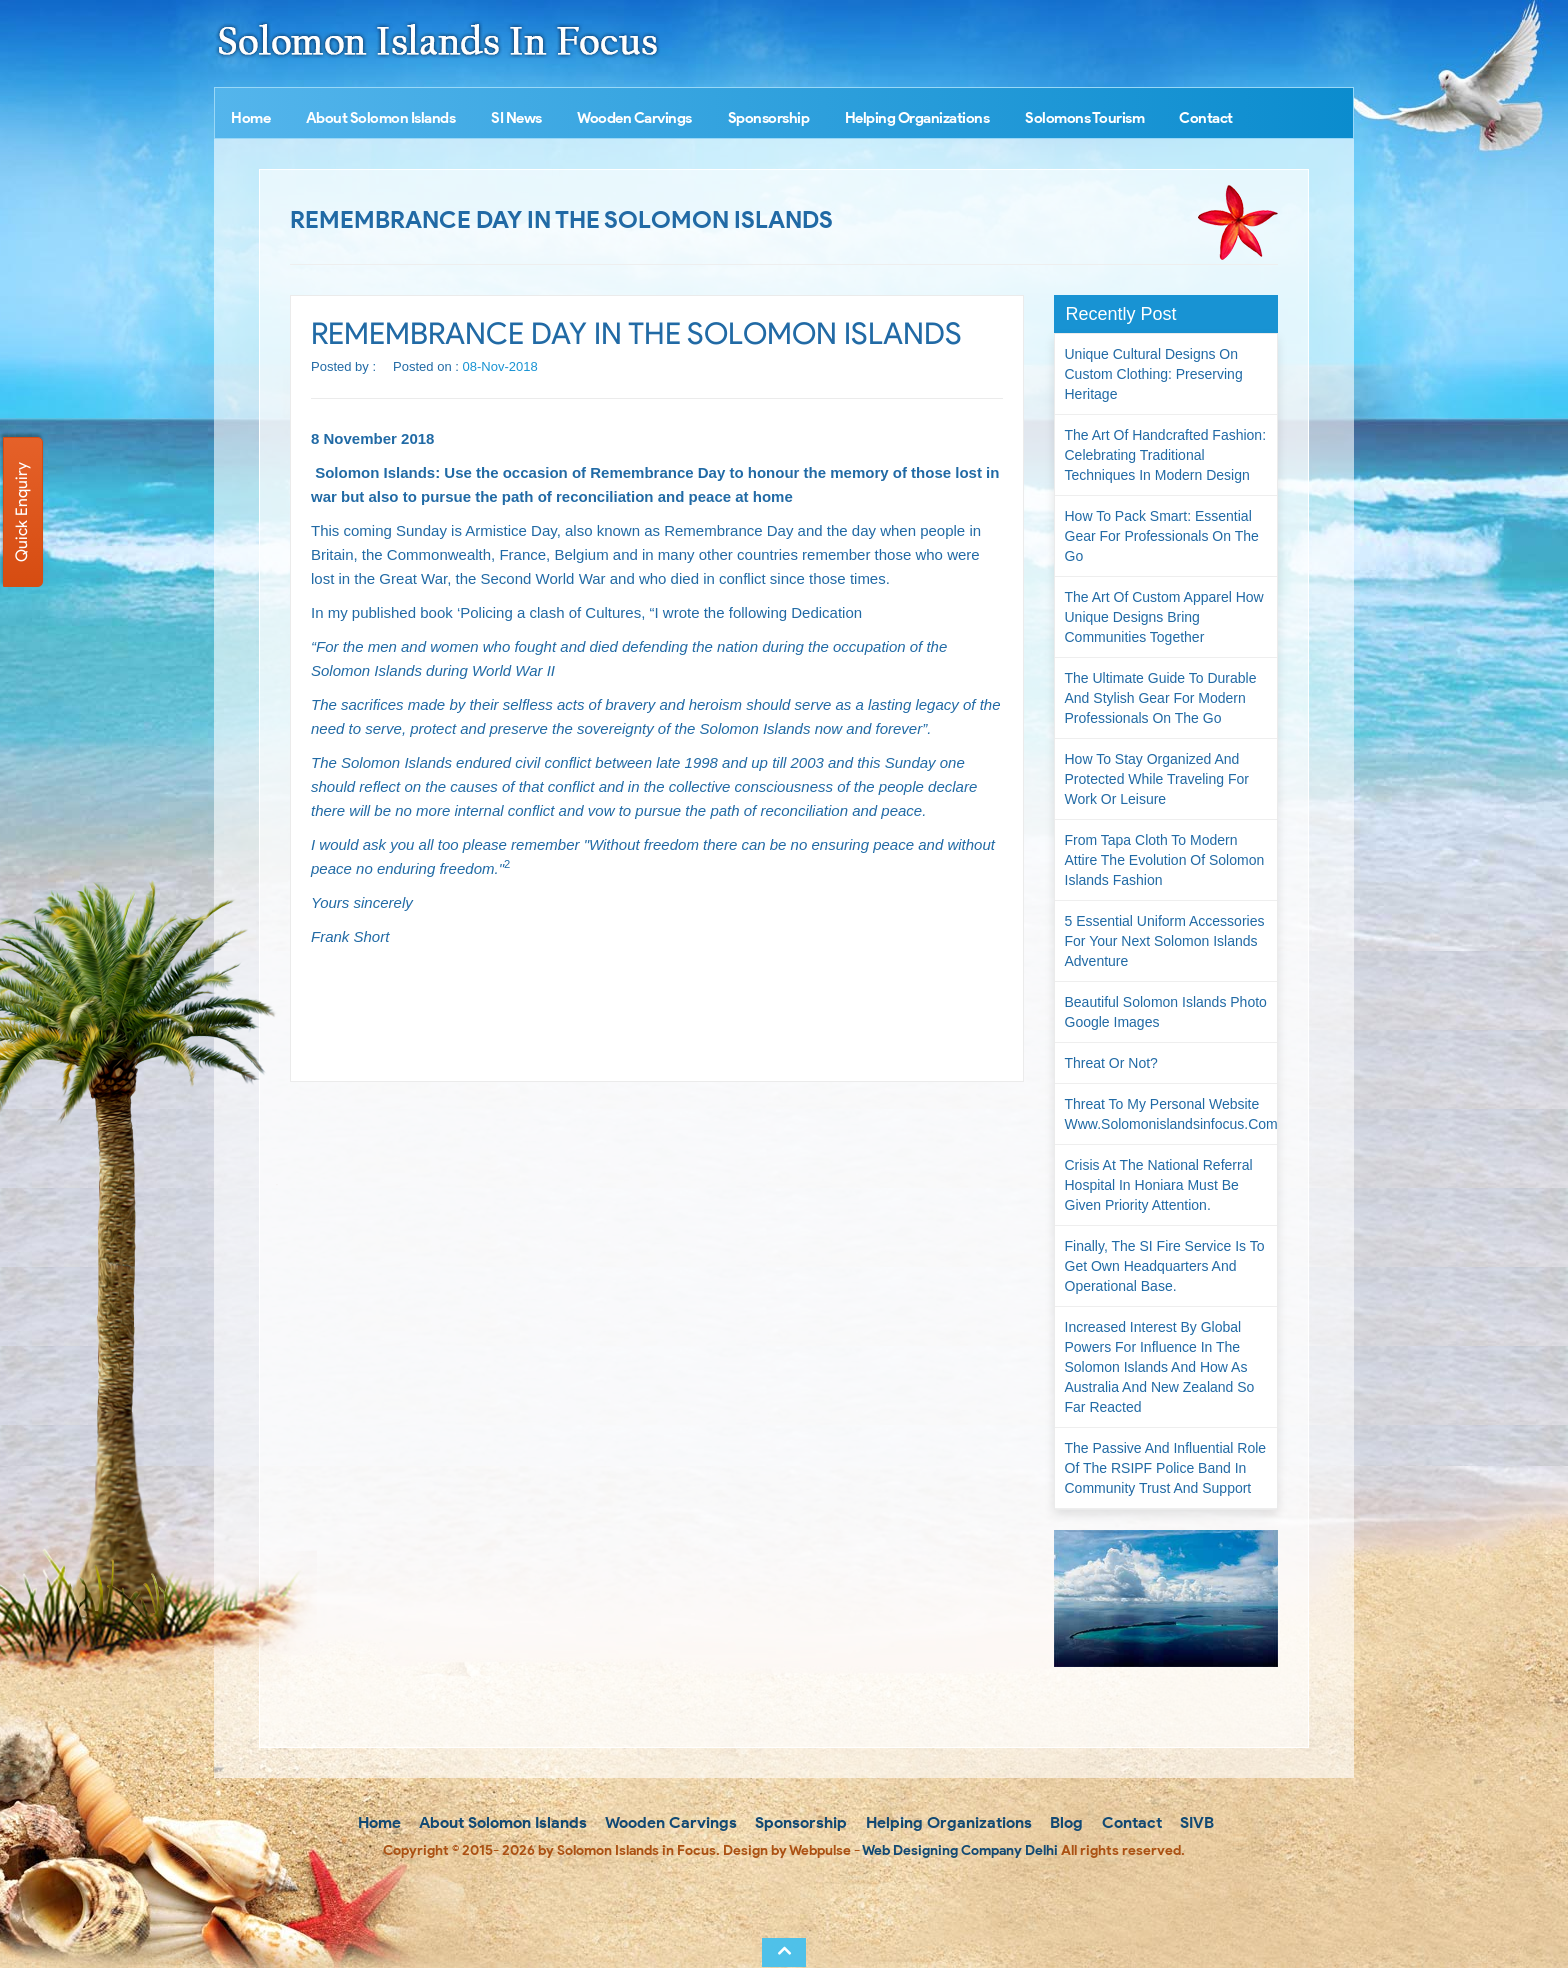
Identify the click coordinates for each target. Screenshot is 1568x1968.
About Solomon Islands (381, 118)
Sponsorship (769, 118)
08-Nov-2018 (500, 366)
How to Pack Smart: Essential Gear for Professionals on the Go (1162, 536)
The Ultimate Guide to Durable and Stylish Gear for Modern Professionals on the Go (1161, 698)
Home (250, 118)
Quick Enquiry (21, 512)
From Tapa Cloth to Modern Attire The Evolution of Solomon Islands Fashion (1165, 860)
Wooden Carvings (634, 118)
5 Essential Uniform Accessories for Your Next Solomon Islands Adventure (1165, 941)
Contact (1206, 118)
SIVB (1195, 1822)
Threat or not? (1111, 1063)
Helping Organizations (917, 118)
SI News (516, 118)
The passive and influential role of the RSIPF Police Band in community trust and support (1166, 1468)
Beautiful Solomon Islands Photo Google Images (1166, 1012)
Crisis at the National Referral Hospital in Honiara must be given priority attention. (1159, 1185)
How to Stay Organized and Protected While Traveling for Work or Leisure (1157, 779)
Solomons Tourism (1084, 118)
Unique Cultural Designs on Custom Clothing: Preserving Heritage (1154, 374)
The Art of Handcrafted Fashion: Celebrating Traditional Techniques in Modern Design (1166, 455)
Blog (1064, 1822)
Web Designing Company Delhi (960, 1850)
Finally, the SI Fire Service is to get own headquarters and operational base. (1165, 1266)
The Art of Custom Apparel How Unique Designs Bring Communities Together (1164, 617)
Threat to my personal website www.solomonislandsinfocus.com (1171, 1114)
